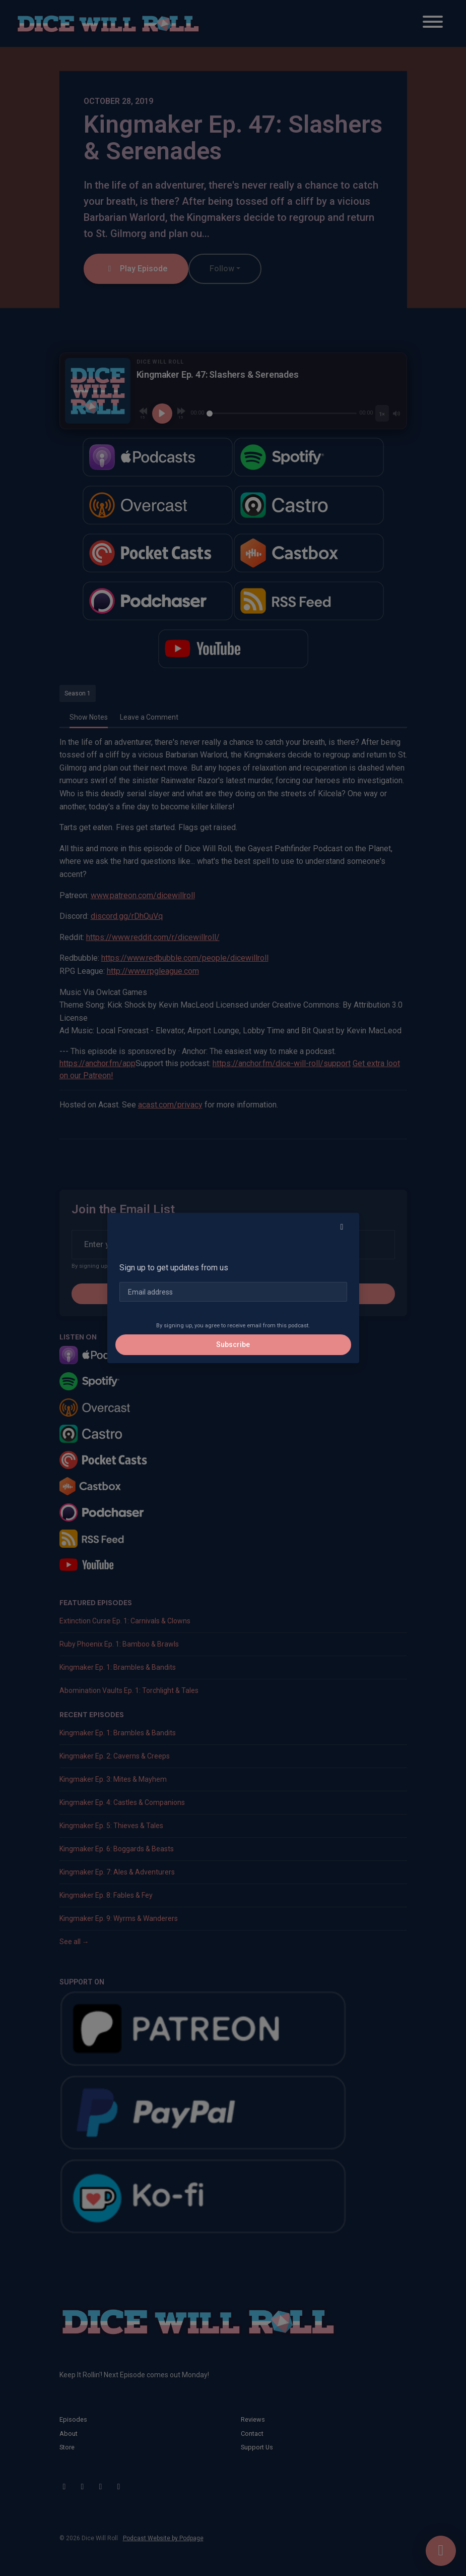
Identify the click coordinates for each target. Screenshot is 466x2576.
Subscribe (233, 1344)
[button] (342, 1227)
